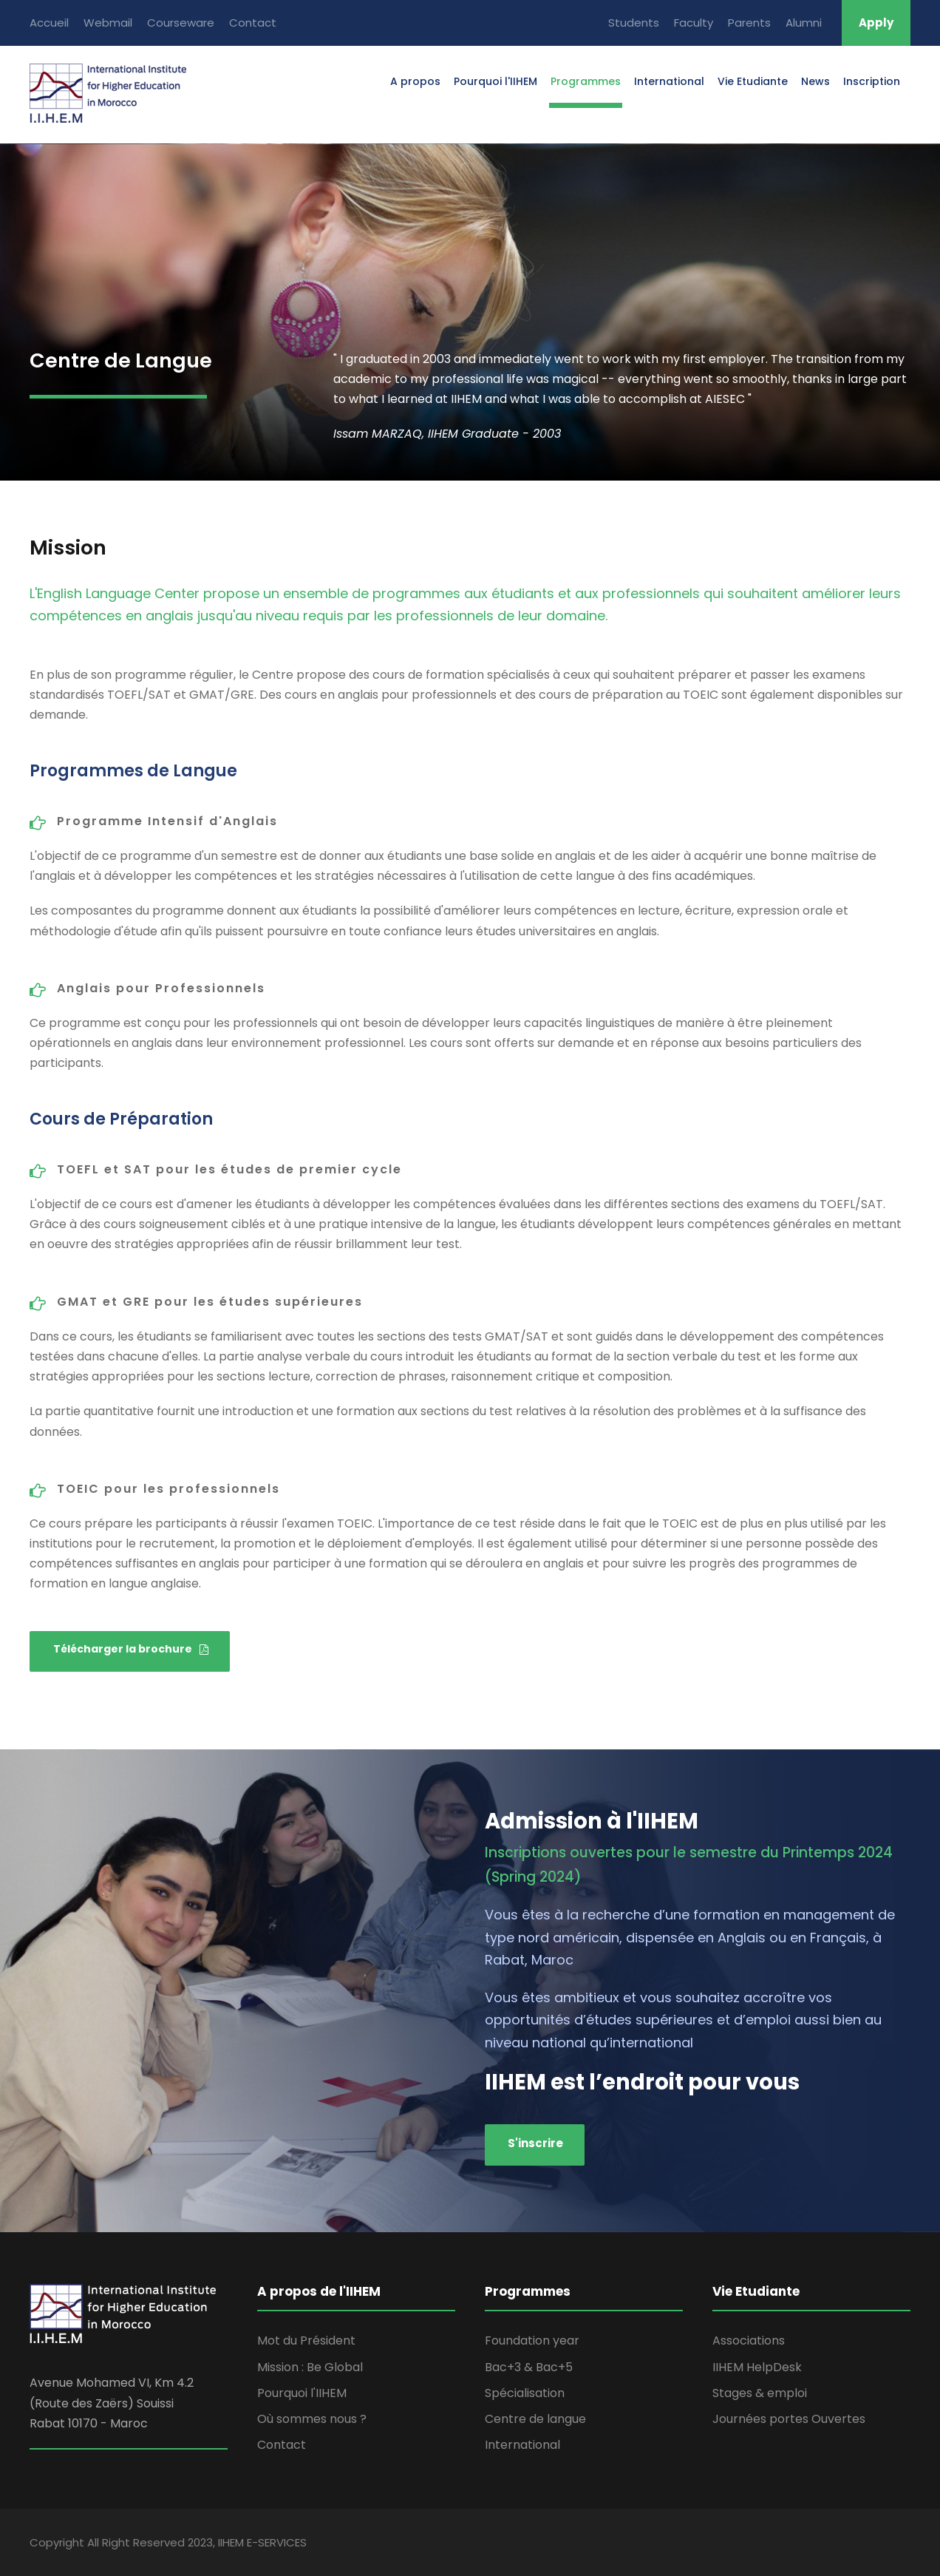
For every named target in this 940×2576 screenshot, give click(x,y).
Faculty (693, 22)
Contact (252, 22)
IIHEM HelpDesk (757, 2367)
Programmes (586, 81)
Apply (876, 22)
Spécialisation (525, 2393)
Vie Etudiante (753, 81)
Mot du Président (306, 2340)
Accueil (49, 22)
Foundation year (532, 2340)
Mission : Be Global (310, 2367)
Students (633, 22)
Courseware (180, 22)
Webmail (108, 22)
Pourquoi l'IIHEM (495, 81)
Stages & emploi (759, 2393)
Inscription (871, 81)
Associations (748, 2340)
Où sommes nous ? (312, 2418)
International (669, 81)
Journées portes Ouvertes (788, 2418)
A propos (415, 81)
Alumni (804, 22)
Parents (749, 22)
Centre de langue (535, 2418)
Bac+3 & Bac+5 (529, 2367)
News (815, 81)
